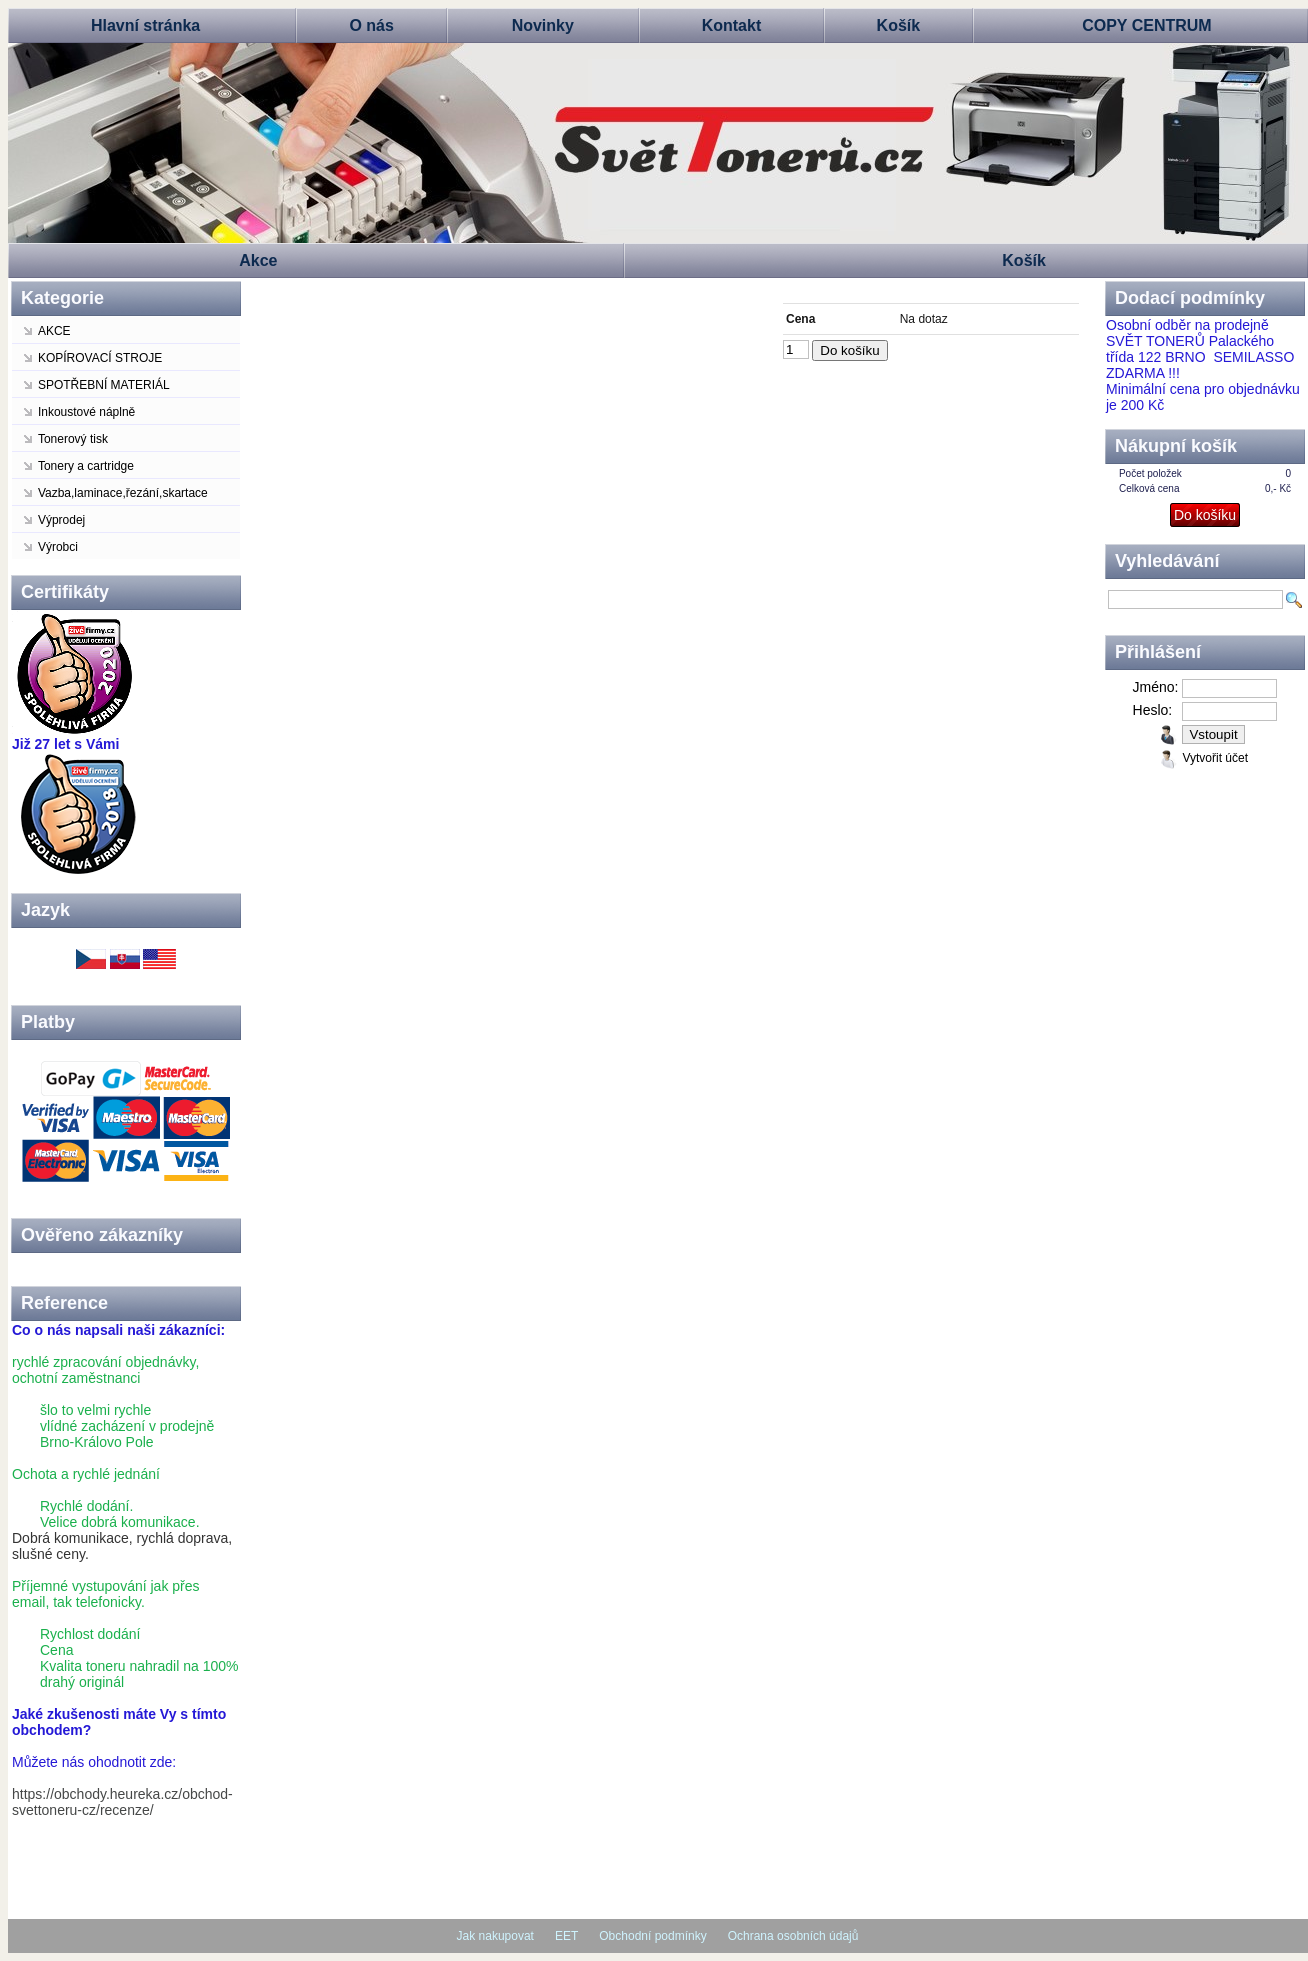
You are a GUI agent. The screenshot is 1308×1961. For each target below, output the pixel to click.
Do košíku (849, 350)
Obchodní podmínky (652, 1936)
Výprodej (61, 520)
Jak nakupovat (495, 1936)
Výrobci (58, 547)
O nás (371, 25)
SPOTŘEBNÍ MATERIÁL (104, 385)
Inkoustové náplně (86, 412)
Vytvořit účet (1215, 758)
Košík (899, 25)
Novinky (543, 25)
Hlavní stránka (145, 25)
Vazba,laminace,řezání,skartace (123, 493)
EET (566, 1936)
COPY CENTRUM (1147, 25)
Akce (258, 260)
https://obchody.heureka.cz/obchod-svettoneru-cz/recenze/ (122, 1802)
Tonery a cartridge (86, 466)
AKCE (54, 331)
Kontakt (732, 25)
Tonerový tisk (73, 439)
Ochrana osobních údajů (793, 1936)
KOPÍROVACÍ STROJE (100, 358)
